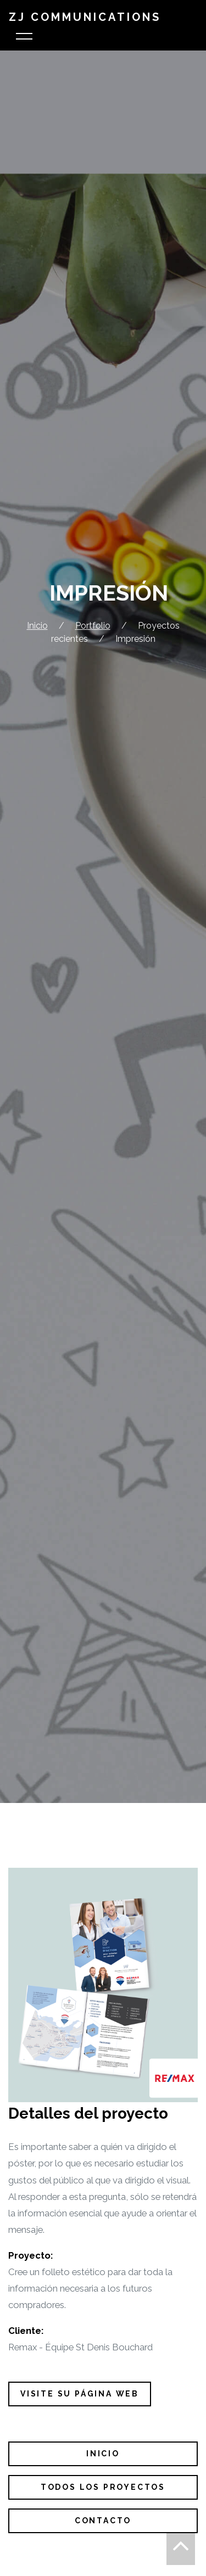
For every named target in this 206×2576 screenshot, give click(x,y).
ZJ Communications (85, 17)
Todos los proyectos (103, 2487)
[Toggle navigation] (24, 38)
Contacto (103, 2520)
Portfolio (92, 626)
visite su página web (79, 2393)
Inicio (37, 626)
